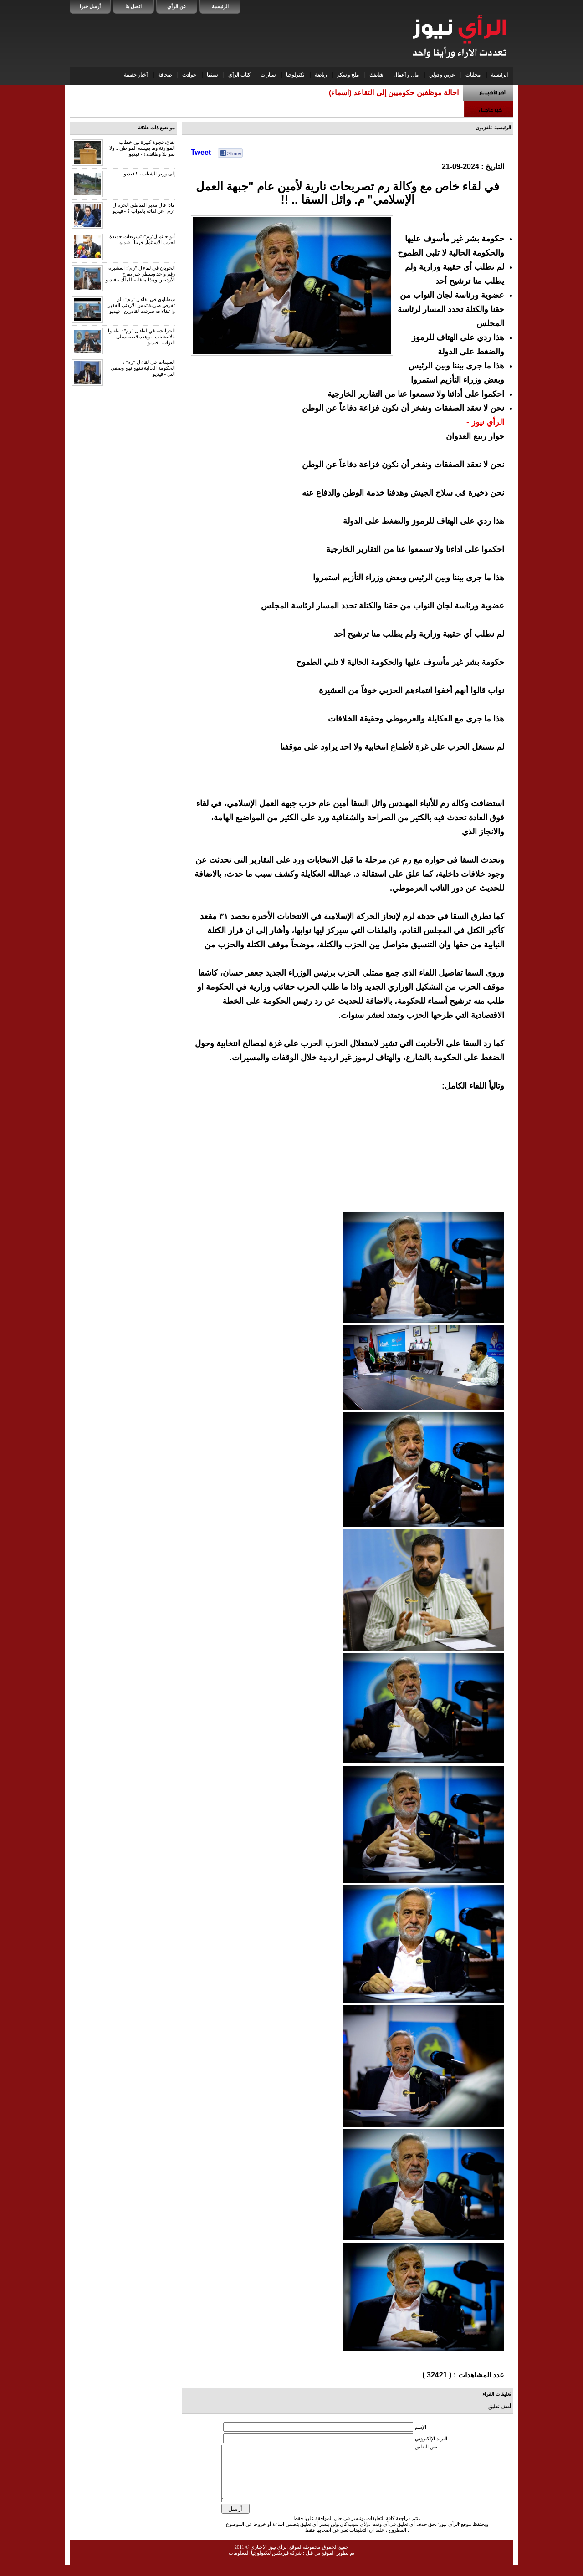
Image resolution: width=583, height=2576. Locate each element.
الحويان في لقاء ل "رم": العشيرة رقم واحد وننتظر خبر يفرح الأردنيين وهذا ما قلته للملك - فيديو (140, 273)
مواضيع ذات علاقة (156, 127)
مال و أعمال (406, 74)
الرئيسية (220, 6)
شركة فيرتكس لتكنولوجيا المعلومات (265, 2563)
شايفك (376, 74)
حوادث (189, 74)
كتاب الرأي (239, 74)
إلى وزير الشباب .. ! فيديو (149, 173)
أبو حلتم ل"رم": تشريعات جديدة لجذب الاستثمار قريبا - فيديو (142, 239)
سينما (212, 74)
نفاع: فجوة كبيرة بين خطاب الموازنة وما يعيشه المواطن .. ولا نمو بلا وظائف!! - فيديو (142, 148)
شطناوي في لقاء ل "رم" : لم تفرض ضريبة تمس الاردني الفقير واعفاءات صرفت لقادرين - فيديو (141, 305)
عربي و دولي (442, 74)
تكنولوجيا (295, 74)
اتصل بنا (133, 6)
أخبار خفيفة (136, 74)
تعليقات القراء (496, 2394)
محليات (473, 74)
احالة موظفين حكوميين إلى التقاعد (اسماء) (394, 93)
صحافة (165, 74)
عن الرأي (176, 6)
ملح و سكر (348, 74)
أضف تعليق (499, 2406)
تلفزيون (484, 127)
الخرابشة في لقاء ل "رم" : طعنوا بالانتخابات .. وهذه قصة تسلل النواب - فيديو (141, 336)
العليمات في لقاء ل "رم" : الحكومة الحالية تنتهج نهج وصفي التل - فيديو (143, 368)
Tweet (201, 152)
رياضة (321, 74)
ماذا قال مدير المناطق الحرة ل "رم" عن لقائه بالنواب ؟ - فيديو (144, 208)
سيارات (268, 74)
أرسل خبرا (90, 6)
